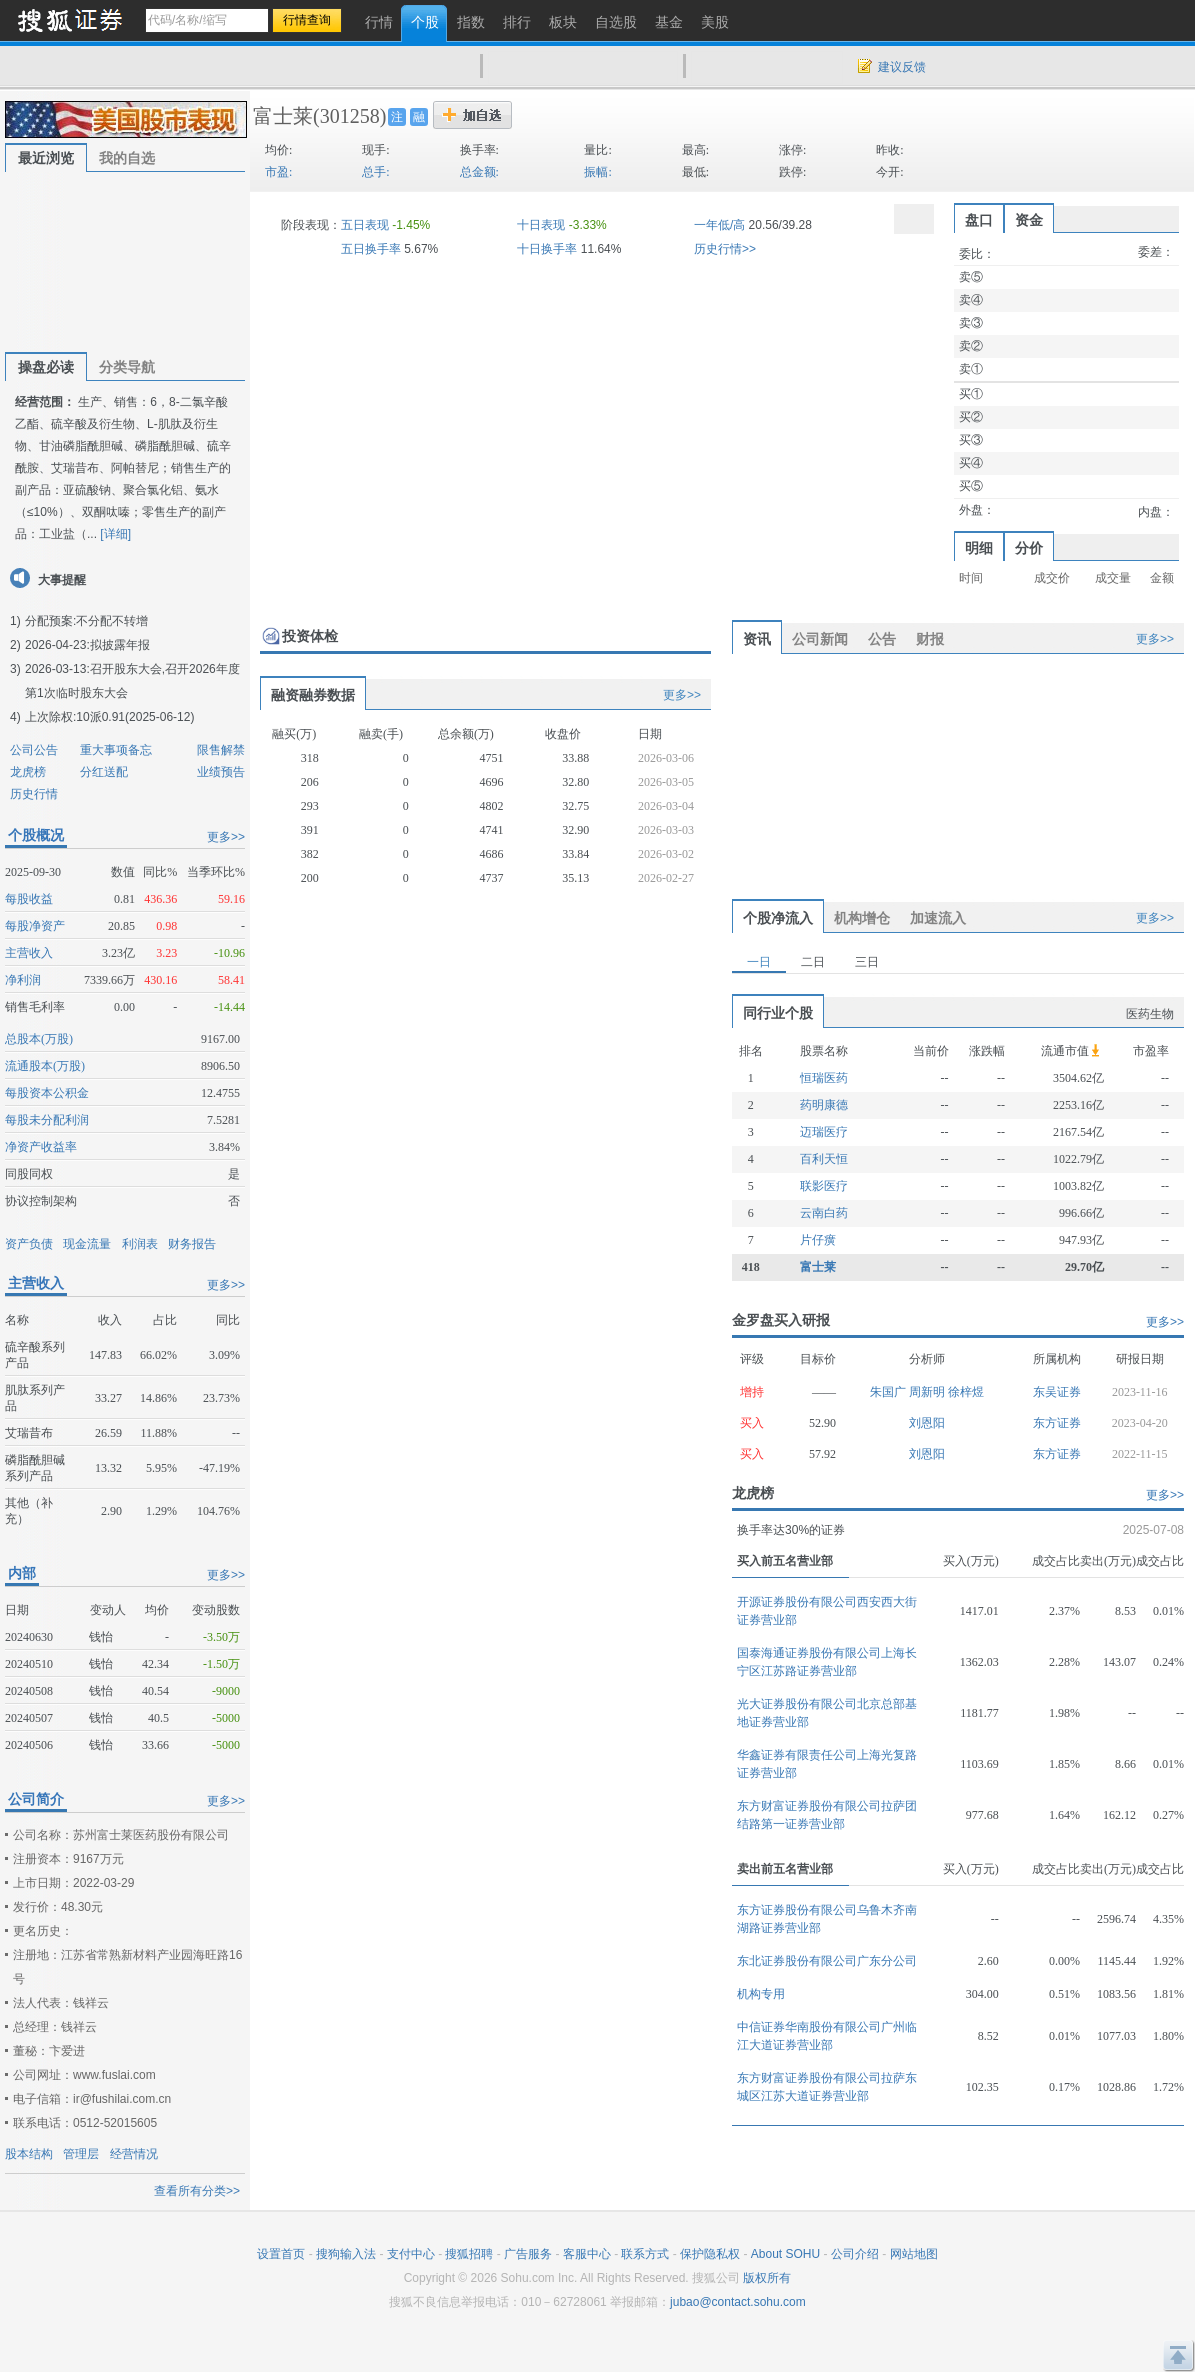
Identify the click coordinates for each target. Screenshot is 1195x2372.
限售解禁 (221, 750)
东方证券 (1057, 1423)
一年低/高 (719, 225)
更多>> (226, 837)
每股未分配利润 (47, 1120)
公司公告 (34, 750)
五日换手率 (371, 249)
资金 (1029, 220)
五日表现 (365, 225)
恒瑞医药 (824, 1078)
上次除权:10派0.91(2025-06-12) (109, 717)
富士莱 (283, 116)
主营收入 (29, 953)
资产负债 (29, 1244)
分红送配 (104, 772)
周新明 (928, 1392)
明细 (979, 548)
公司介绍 (855, 2254)
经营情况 (134, 2154)
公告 (882, 639)
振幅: (597, 172)
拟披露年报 (120, 645)
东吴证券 (1057, 1392)
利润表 (140, 1244)
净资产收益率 (41, 1147)
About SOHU (785, 2254)
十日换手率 (547, 249)
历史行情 (34, 794)
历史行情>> (725, 249)
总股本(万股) (39, 1039)
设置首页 (281, 2254)
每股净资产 (35, 926)
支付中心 (411, 2254)
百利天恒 (824, 1159)
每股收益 (29, 899)
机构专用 (761, 1994)
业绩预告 (221, 772)
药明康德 (824, 1105)
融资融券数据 (313, 695)
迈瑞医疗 (824, 1132)
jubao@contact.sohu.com (738, 2302)
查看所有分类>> (197, 2191)
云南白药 (824, 1213)
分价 (1029, 548)
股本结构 (29, 2154)
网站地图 (914, 2254)
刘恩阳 (927, 1423)
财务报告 (192, 1244)
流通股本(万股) (45, 1066)
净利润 (23, 980)
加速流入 (938, 918)
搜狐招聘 (469, 2254)
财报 (930, 639)
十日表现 (541, 225)
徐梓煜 (966, 1392)
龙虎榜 (28, 772)
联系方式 (645, 2254)
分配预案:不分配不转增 (86, 621)
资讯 (757, 639)
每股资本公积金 (47, 1093)
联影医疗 (824, 1186)
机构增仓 (862, 918)
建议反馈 (902, 67)
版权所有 (767, 2278)
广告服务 (528, 2254)
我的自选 (127, 158)
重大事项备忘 (116, 750)
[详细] (115, 534)
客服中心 (587, 2254)
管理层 (81, 2154)
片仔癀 (818, 1240)
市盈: (278, 172)
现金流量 (87, 1244)
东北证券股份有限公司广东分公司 (827, 1961)
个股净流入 (778, 918)
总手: (375, 172)
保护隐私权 (710, 2254)
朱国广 (889, 1392)
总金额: (479, 172)
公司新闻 (820, 639)
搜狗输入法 (346, 2254)
